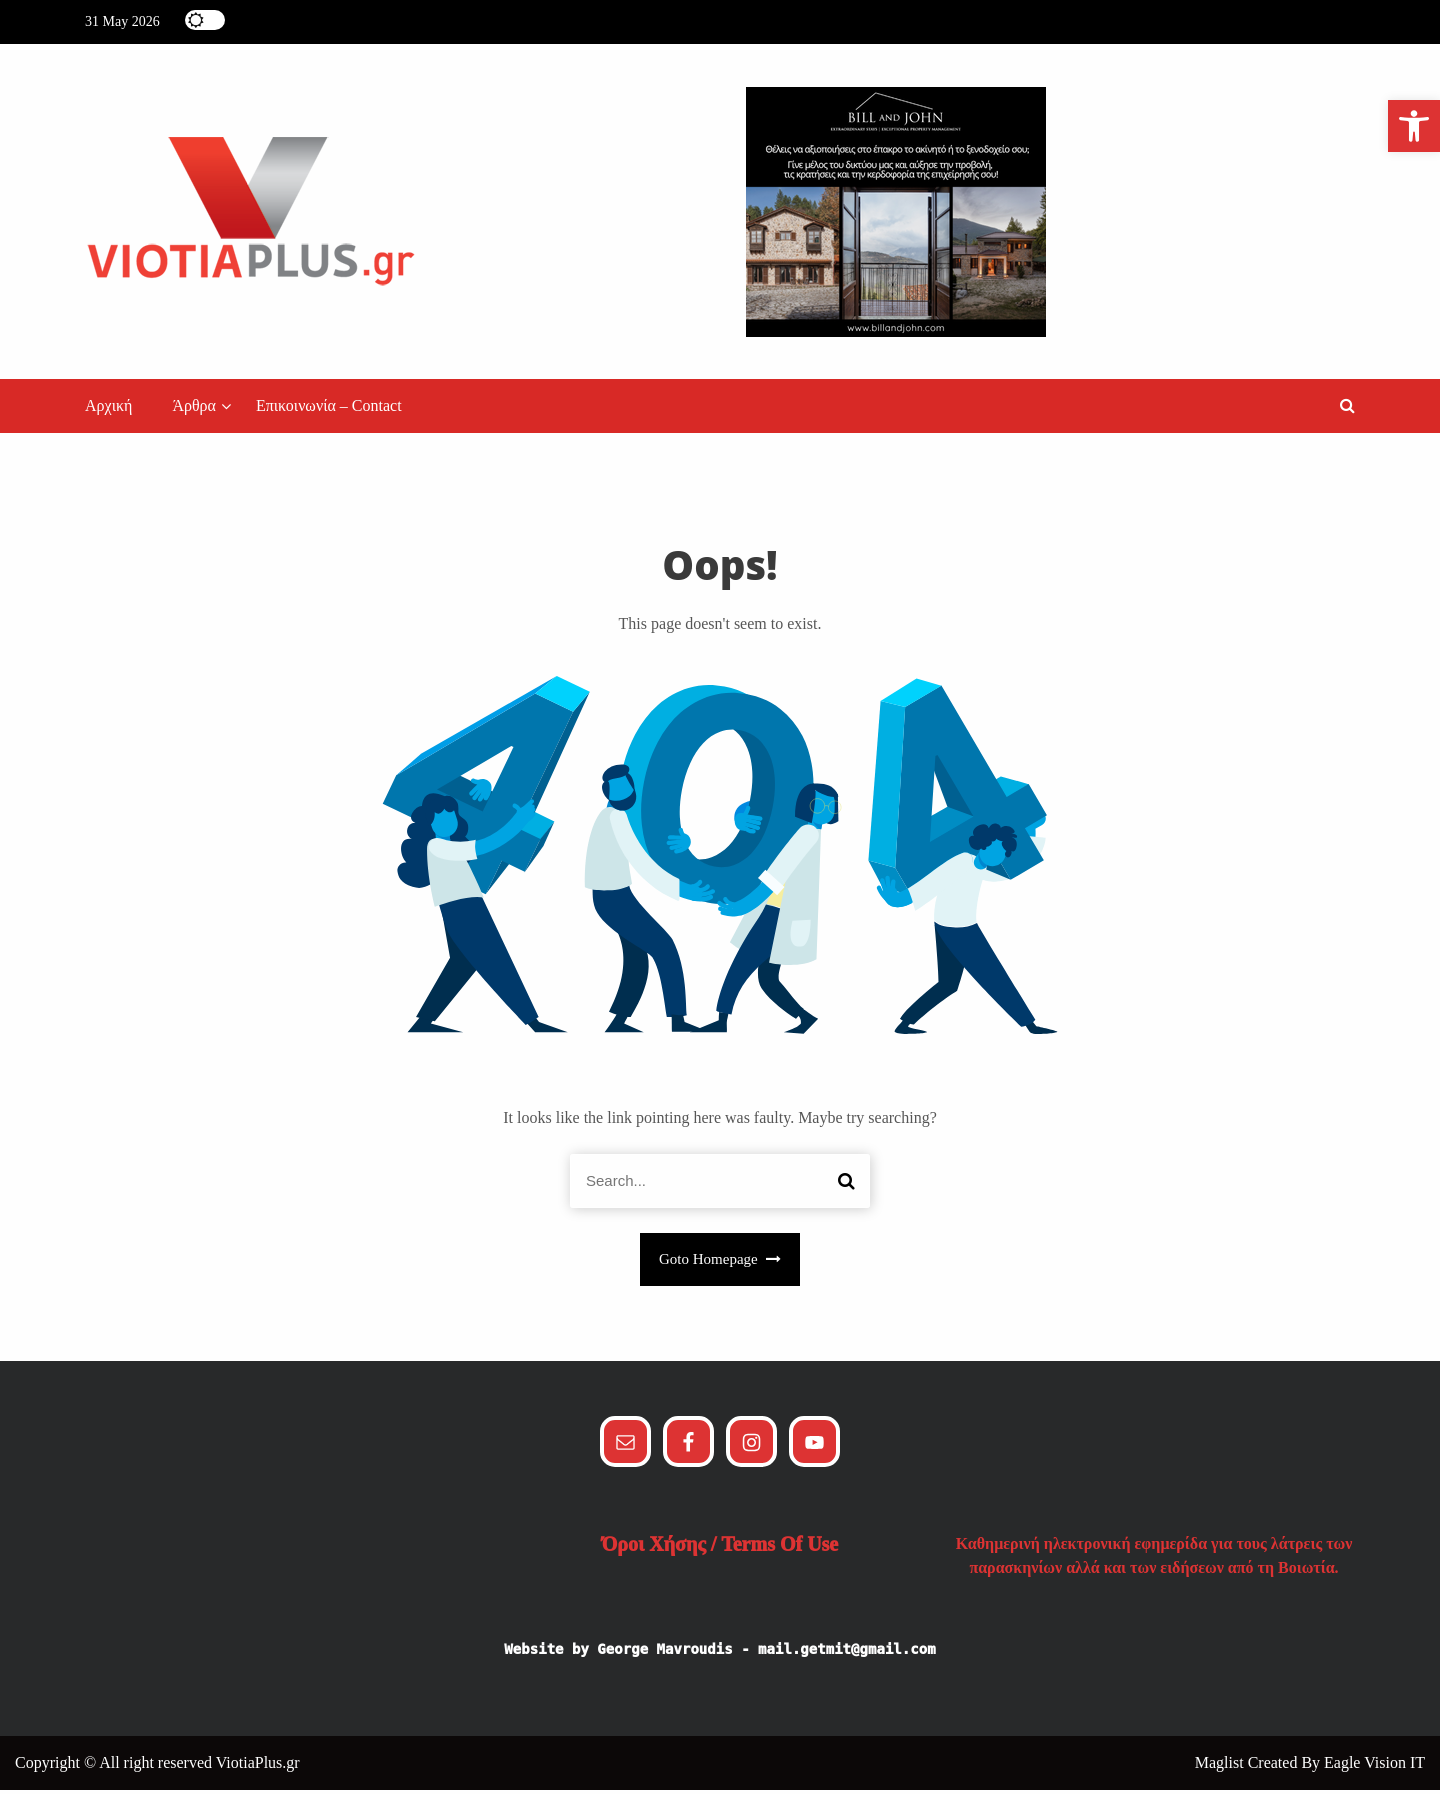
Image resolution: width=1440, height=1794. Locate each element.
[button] (1347, 410)
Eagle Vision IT (1374, 1766)
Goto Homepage (720, 1264)
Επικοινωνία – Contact (329, 410)
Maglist (1221, 1766)
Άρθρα (194, 410)
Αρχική (108, 410)
